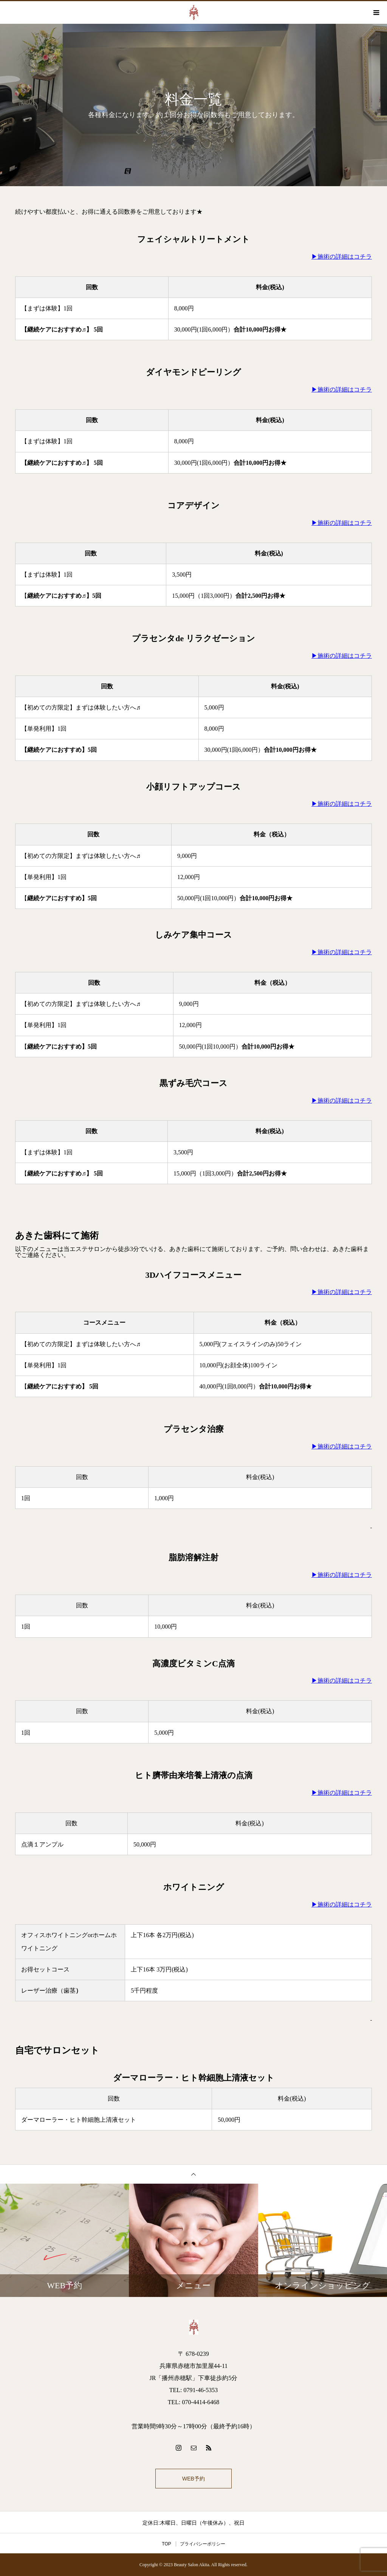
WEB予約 (193, 2479)
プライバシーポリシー (202, 2544)
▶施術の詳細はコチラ (341, 256)
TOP (166, 2544)
